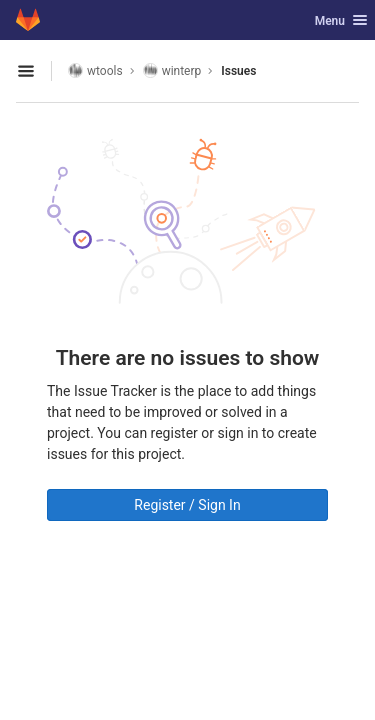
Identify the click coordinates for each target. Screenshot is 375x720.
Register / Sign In (187, 505)
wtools (95, 70)
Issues (238, 71)
